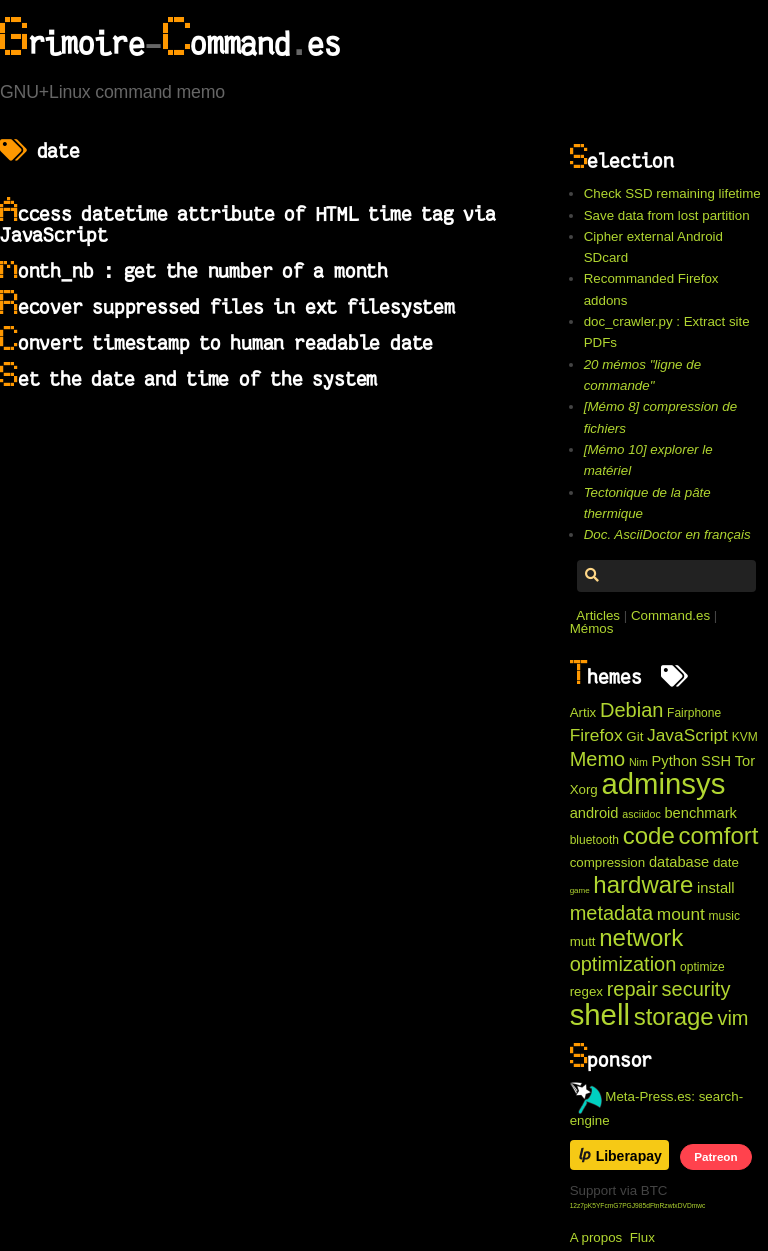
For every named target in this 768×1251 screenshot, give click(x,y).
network (641, 937)
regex (586, 991)
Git (634, 736)
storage (674, 1016)
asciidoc (641, 814)
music (724, 916)
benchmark (700, 813)
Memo (598, 759)
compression (608, 862)
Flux (642, 1237)
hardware (643, 884)
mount (681, 914)
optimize (702, 967)
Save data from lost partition (667, 215)
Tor (745, 761)
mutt (583, 941)
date (726, 862)
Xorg (584, 789)
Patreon (715, 1156)
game (580, 890)
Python (675, 761)
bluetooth (594, 840)
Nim (638, 762)
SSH (716, 761)
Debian (631, 710)
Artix (583, 712)
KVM (745, 737)
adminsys (663, 783)
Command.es (670, 615)
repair (632, 989)
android (594, 813)
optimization (623, 964)
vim (732, 1018)
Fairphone (694, 713)
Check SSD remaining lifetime (672, 193)
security (696, 989)
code (649, 835)
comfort (718, 835)
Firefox (596, 735)
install (715, 888)
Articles (598, 615)
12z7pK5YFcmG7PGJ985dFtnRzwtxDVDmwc (638, 1205)
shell (600, 1014)
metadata (611, 913)
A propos (596, 1237)
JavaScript (687, 735)
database (679, 862)
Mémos (592, 628)
